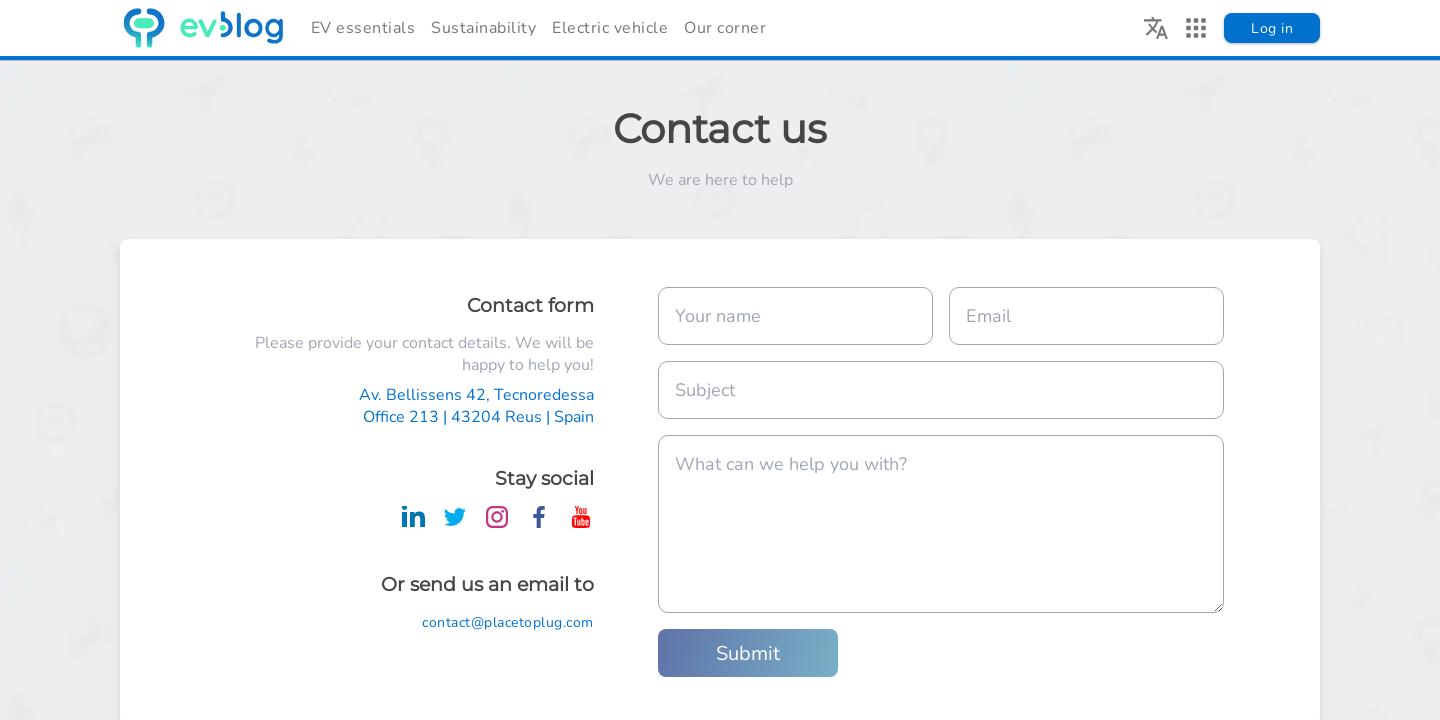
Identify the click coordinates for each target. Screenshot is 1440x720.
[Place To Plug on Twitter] (455, 523)
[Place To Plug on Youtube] (581, 523)
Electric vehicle (610, 28)
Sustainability (483, 28)
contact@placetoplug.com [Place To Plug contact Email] (508, 622)
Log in (1272, 28)
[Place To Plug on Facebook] (539, 523)
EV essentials (363, 28)
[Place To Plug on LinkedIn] (413, 523)
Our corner (725, 28)
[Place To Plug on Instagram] (497, 523)
